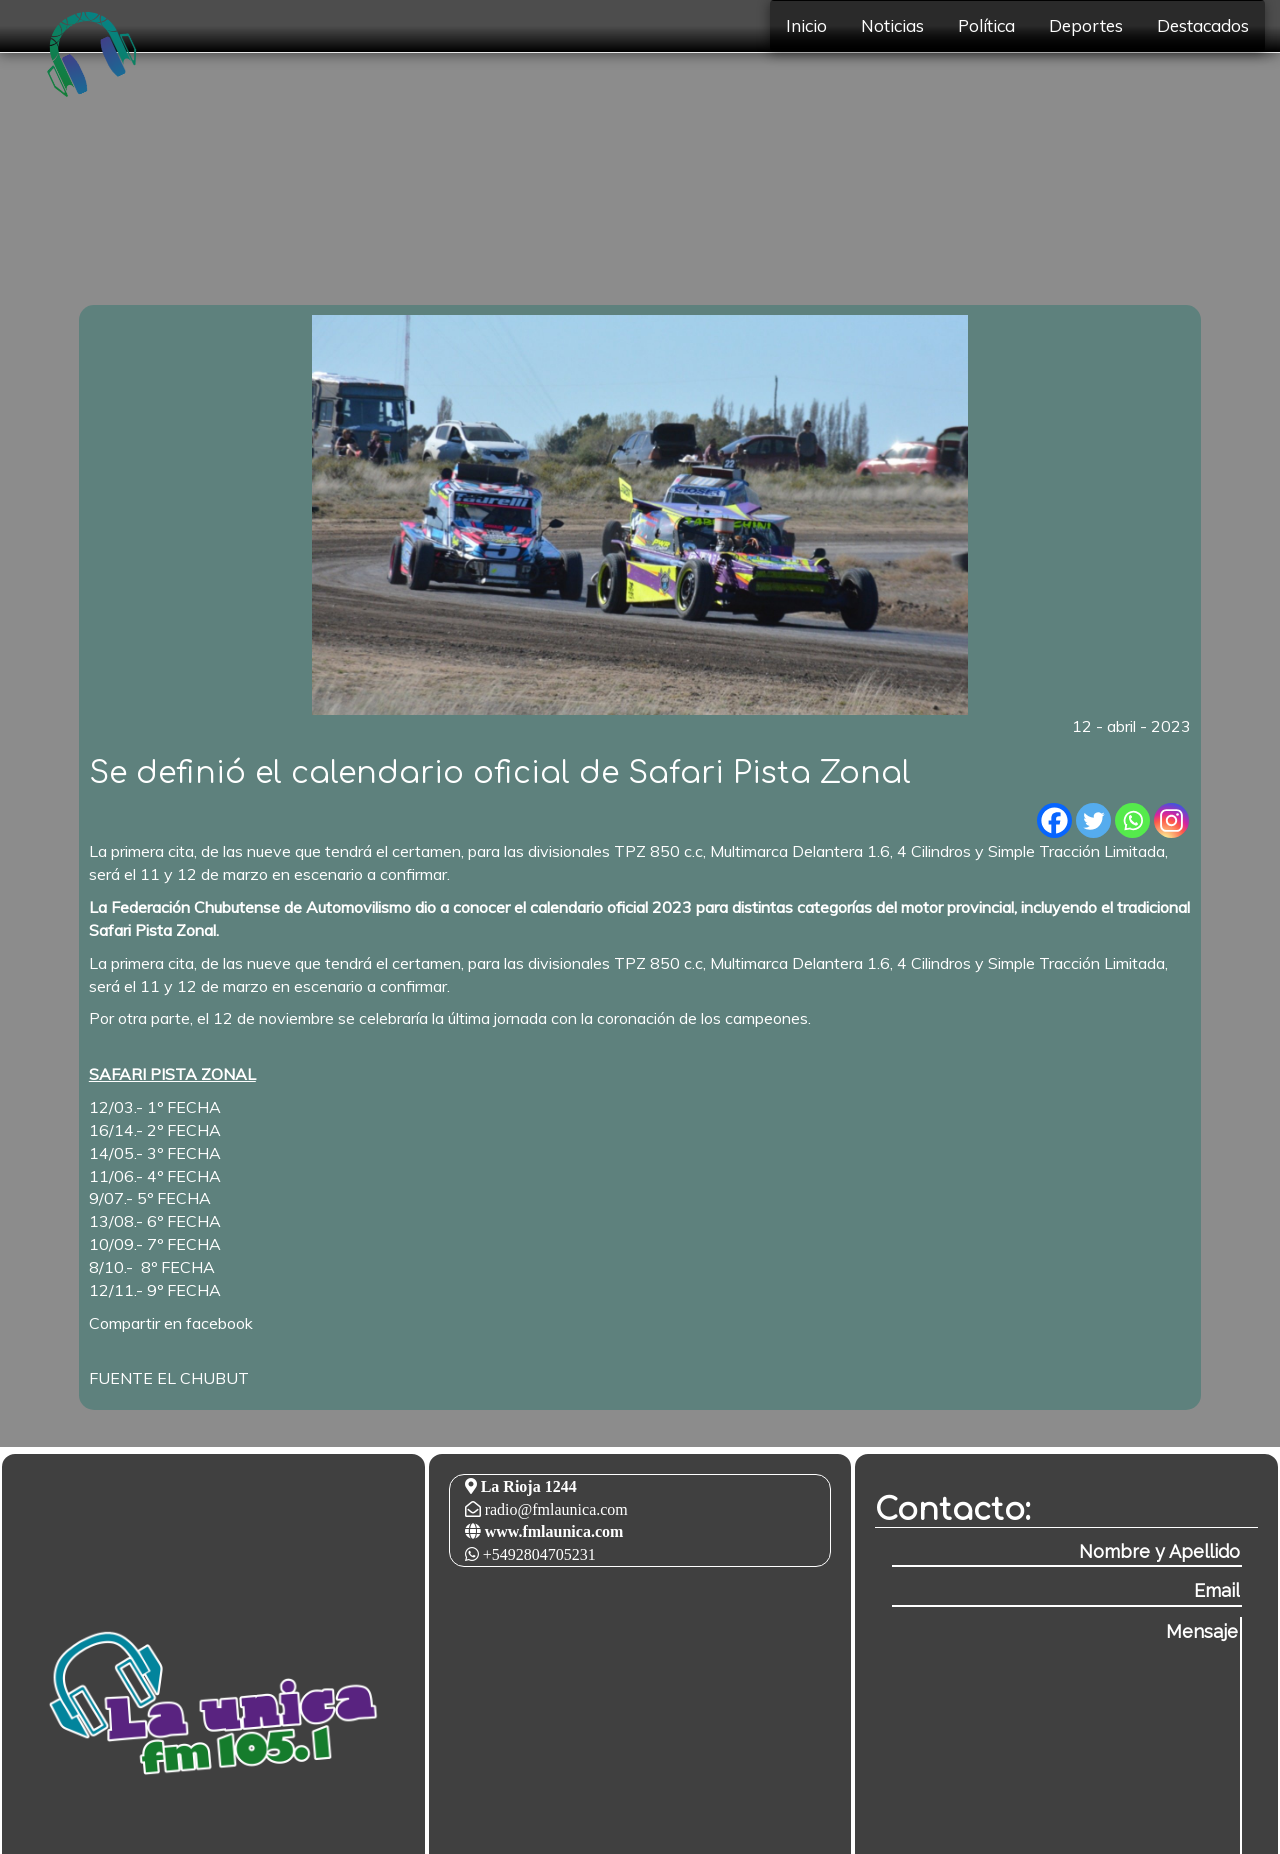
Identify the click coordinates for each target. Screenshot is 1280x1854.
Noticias (892, 25)
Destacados (1203, 25)
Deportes (1086, 25)
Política (986, 25)
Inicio (806, 25)
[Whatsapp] (1132, 820)
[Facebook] (1054, 820)
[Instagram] (1171, 820)
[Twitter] (1093, 820)
